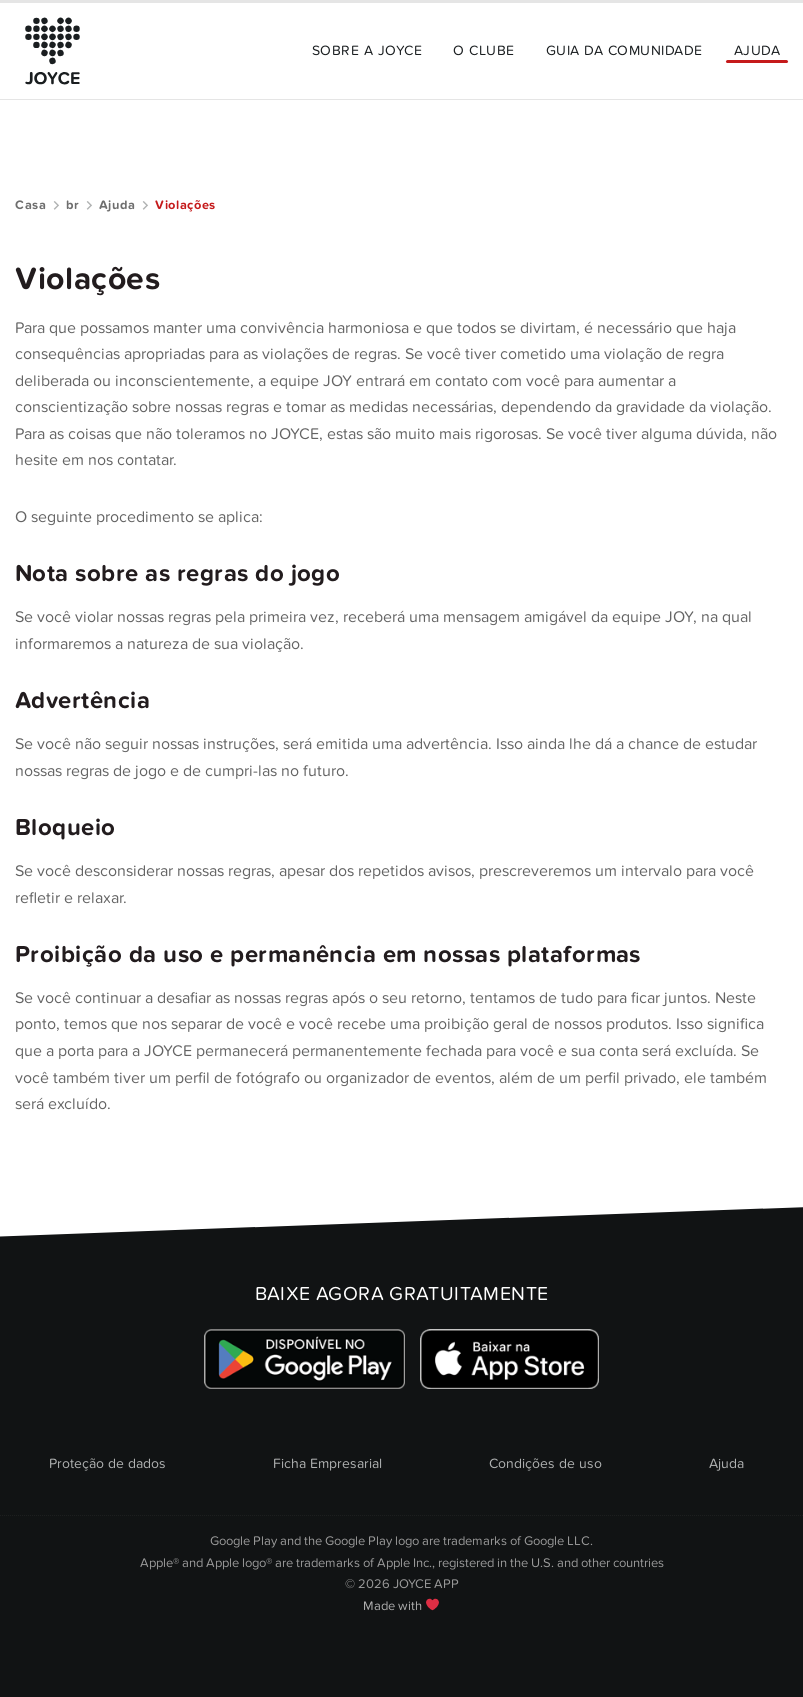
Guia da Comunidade (624, 50)
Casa (31, 205)
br (73, 205)
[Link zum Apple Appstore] (510, 1358)
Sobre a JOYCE (367, 50)
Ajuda (757, 50)
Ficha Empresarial (327, 1463)
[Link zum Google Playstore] (304, 1358)
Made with (401, 1606)
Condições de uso (545, 1463)
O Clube (483, 50)
